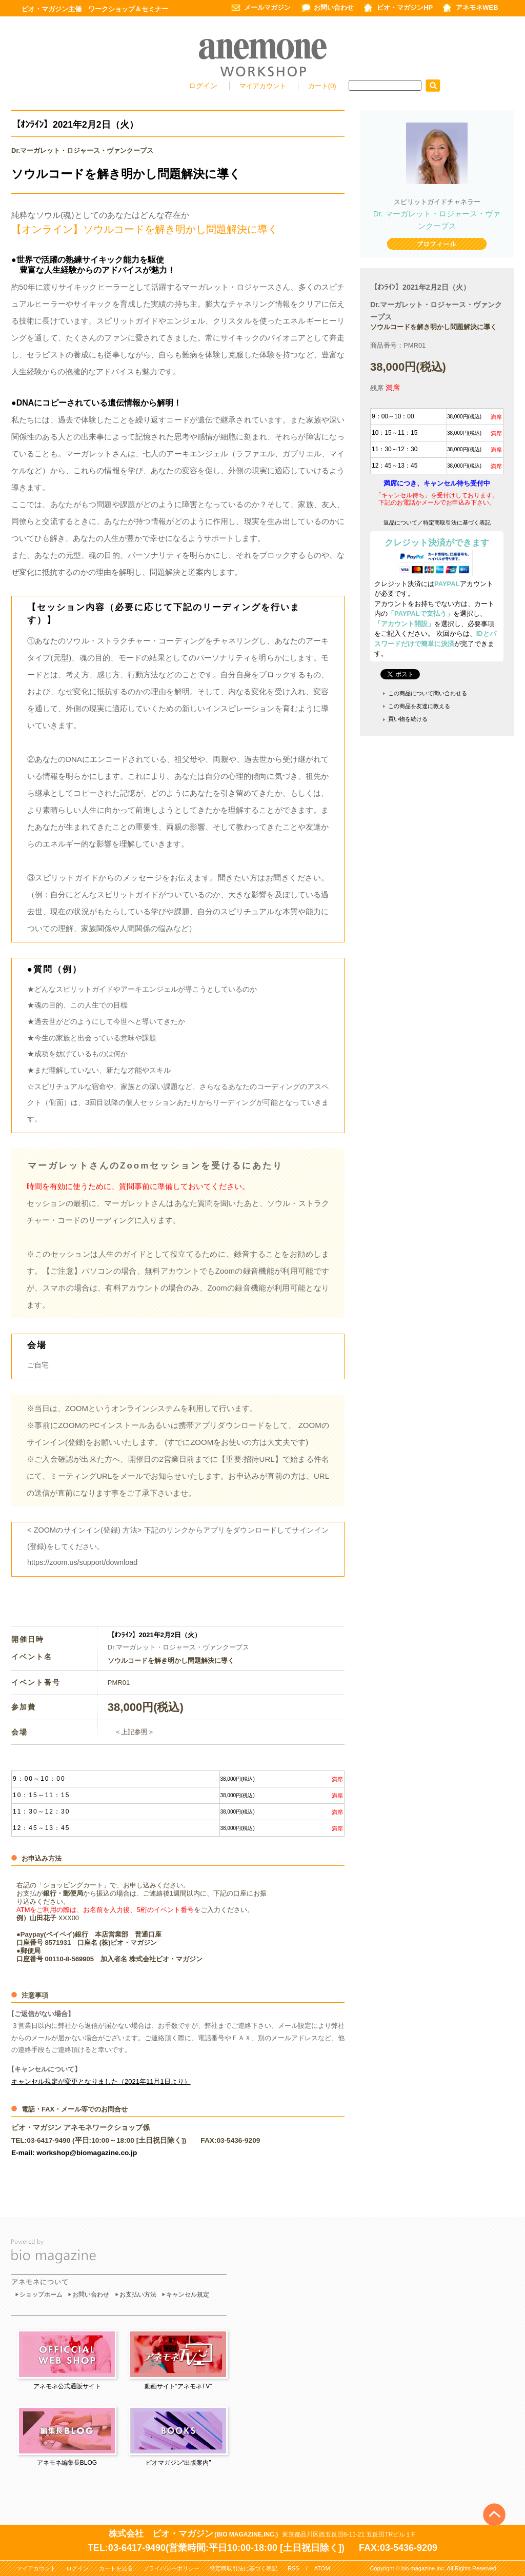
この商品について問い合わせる (427, 693)
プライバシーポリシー (171, 2568)
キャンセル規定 (187, 2294)
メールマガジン (267, 7)
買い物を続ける (408, 719)
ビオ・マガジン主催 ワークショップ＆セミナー (95, 9)
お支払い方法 (137, 2294)
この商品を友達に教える (419, 706)
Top (494, 2498)
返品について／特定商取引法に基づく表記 (437, 522)
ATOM (322, 2568)
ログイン (203, 86)
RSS (293, 2568)
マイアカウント (263, 86)
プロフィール (437, 245)
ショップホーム (41, 2294)
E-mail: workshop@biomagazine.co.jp (74, 2153)
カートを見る (116, 2568)
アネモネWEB (477, 7)
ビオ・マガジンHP (405, 7)
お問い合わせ (334, 7)
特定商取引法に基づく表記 (243, 2568)
